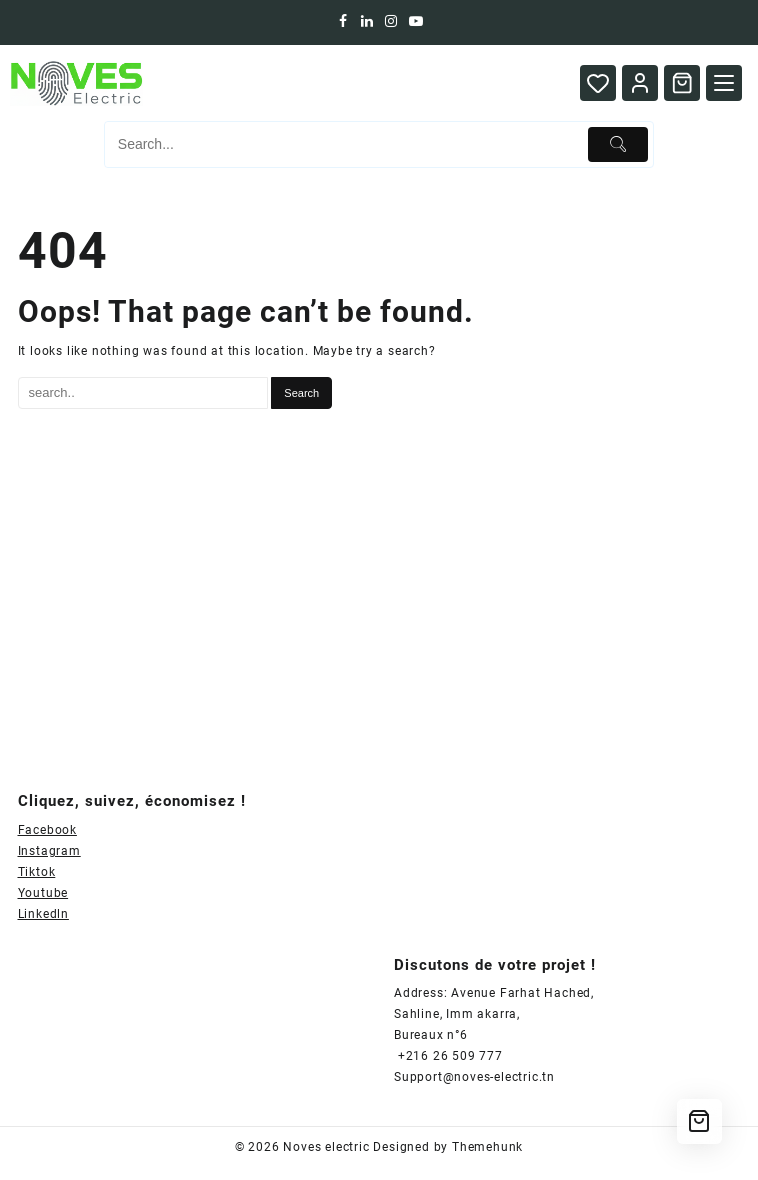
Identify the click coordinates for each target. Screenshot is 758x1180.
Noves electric (326, 1147)
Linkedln (43, 914)
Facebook (47, 830)
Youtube (43, 893)
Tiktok (37, 872)
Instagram (49, 851)
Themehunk (487, 1147)
